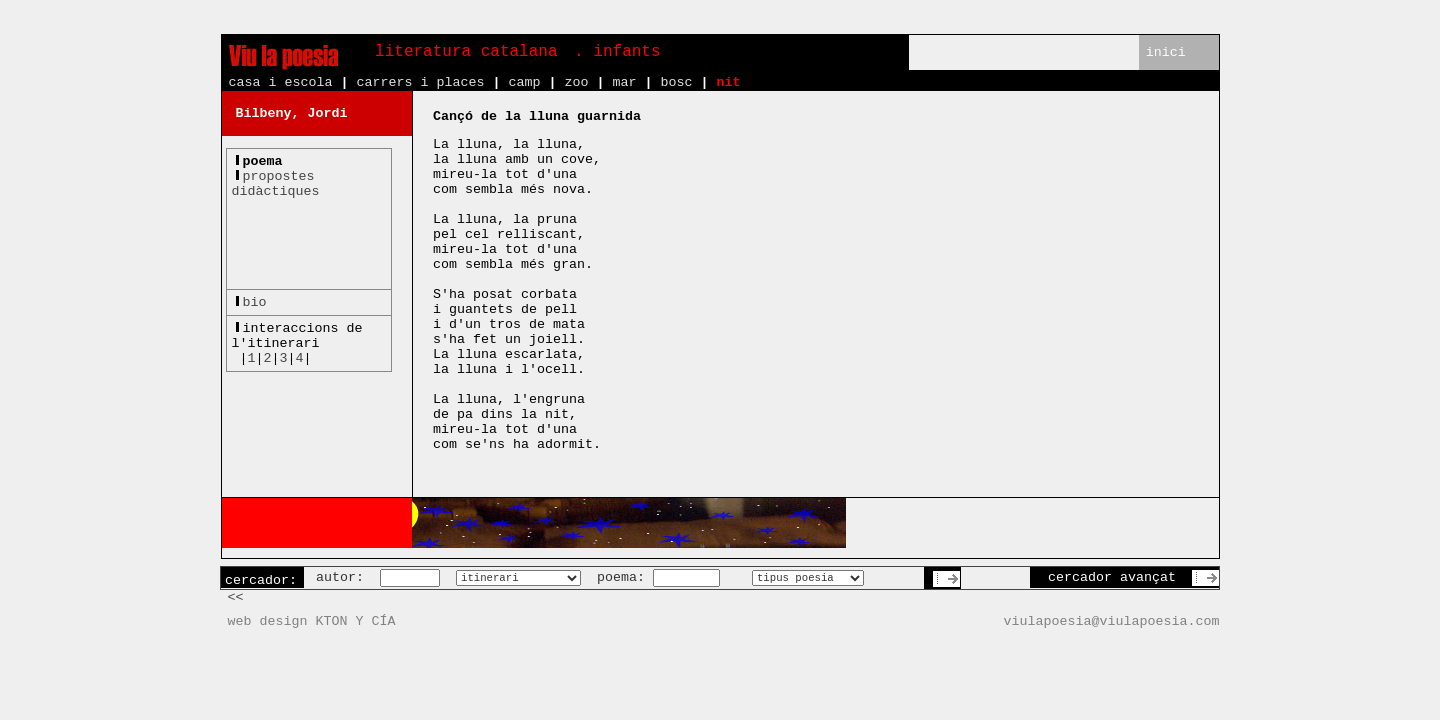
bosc (676, 82)
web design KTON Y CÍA (312, 621)
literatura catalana (466, 52)
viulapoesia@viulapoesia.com (1112, 621)
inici (1166, 52)
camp (524, 82)
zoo (576, 82)
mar (624, 82)
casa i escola (281, 82)
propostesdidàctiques (276, 184)
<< (236, 597)
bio (255, 302)
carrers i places (420, 82)
